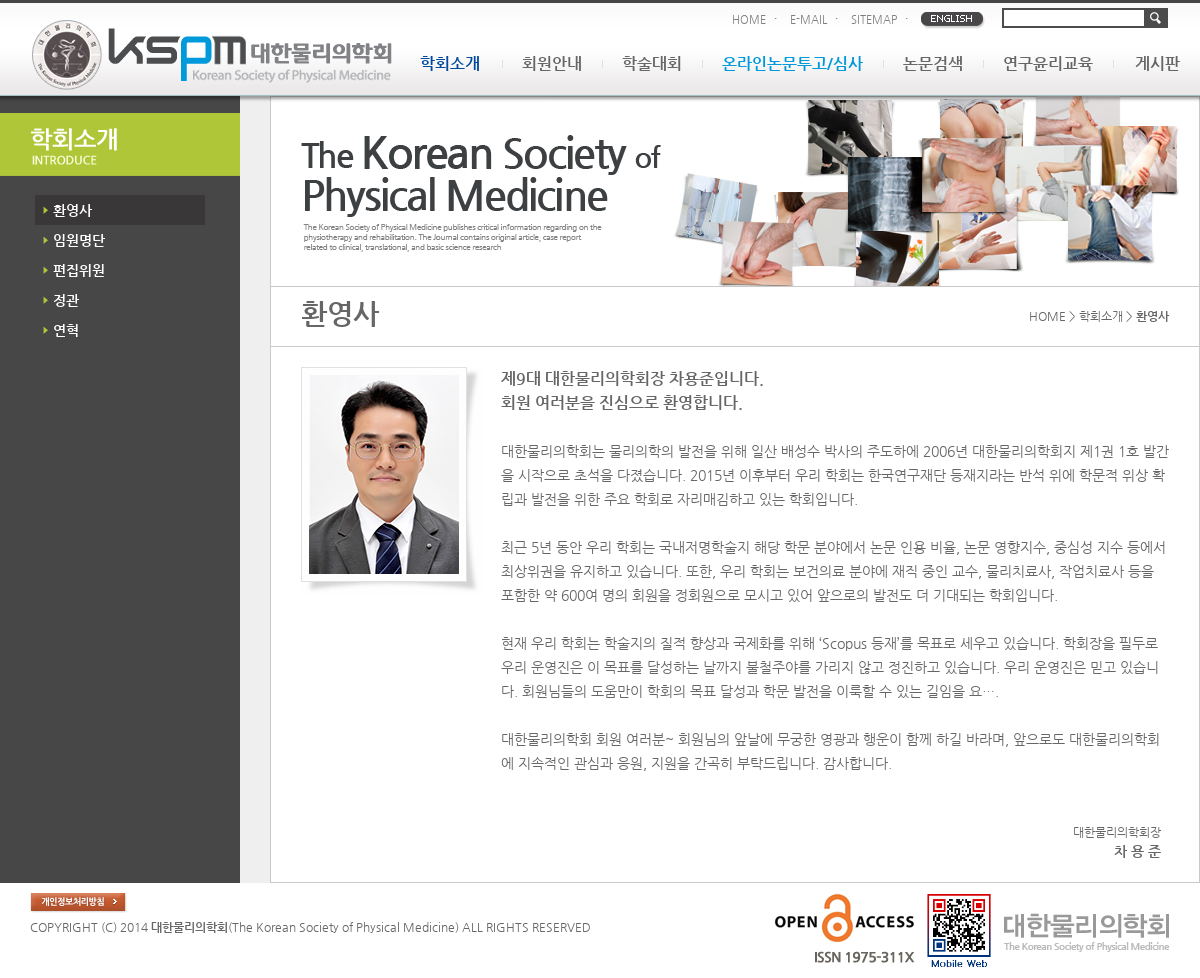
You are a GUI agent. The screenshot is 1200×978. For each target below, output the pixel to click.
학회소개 (450, 63)
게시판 (1157, 63)
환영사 (72, 210)
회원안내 (552, 63)
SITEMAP (874, 19)
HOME (749, 19)
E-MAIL (808, 19)
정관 (66, 300)
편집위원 (79, 270)
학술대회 (652, 63)
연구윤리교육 (1048, 63)
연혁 (66, 330)
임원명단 (79, 240)
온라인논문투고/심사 (792, 63)
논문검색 (933, 63)
